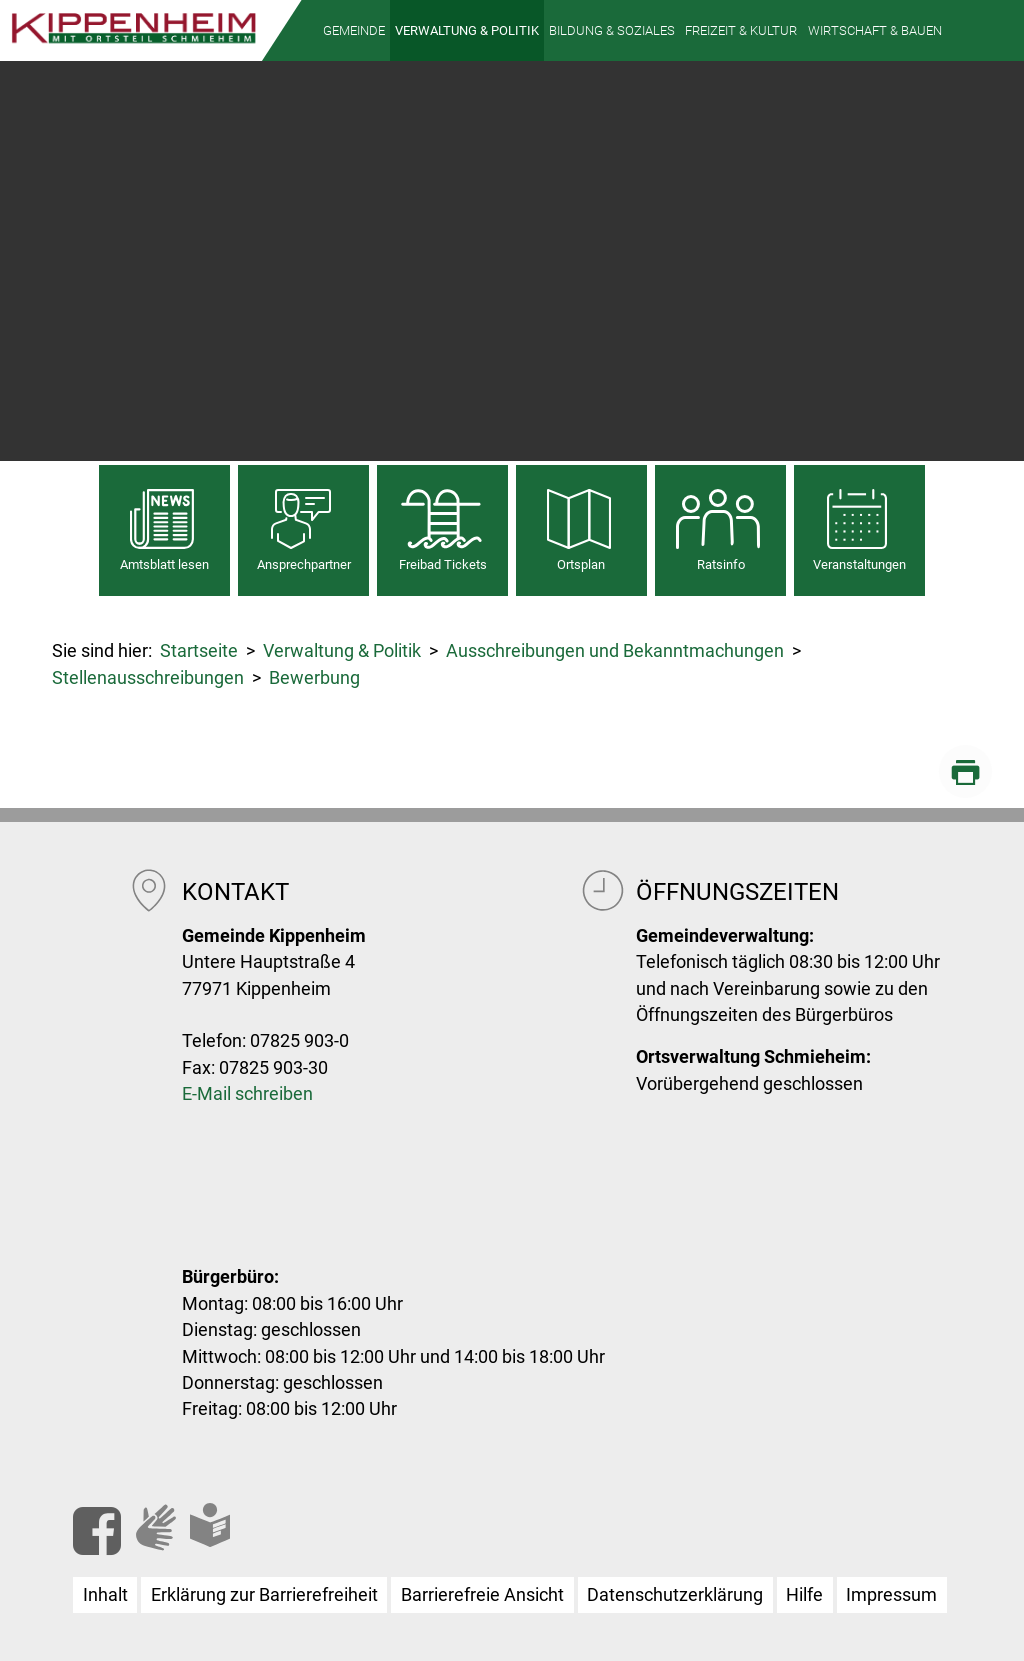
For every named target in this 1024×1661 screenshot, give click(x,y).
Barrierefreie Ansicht (482, 1595)
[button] (354, 30)
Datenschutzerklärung (675, 1595)
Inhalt (105, 1595)
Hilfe (804, 1595)
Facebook (97, 1531)
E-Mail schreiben (247, 1094)
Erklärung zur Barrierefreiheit (264, 1595)
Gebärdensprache (180, 1545)
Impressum (891, 1595)
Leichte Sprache (234, 1541)
